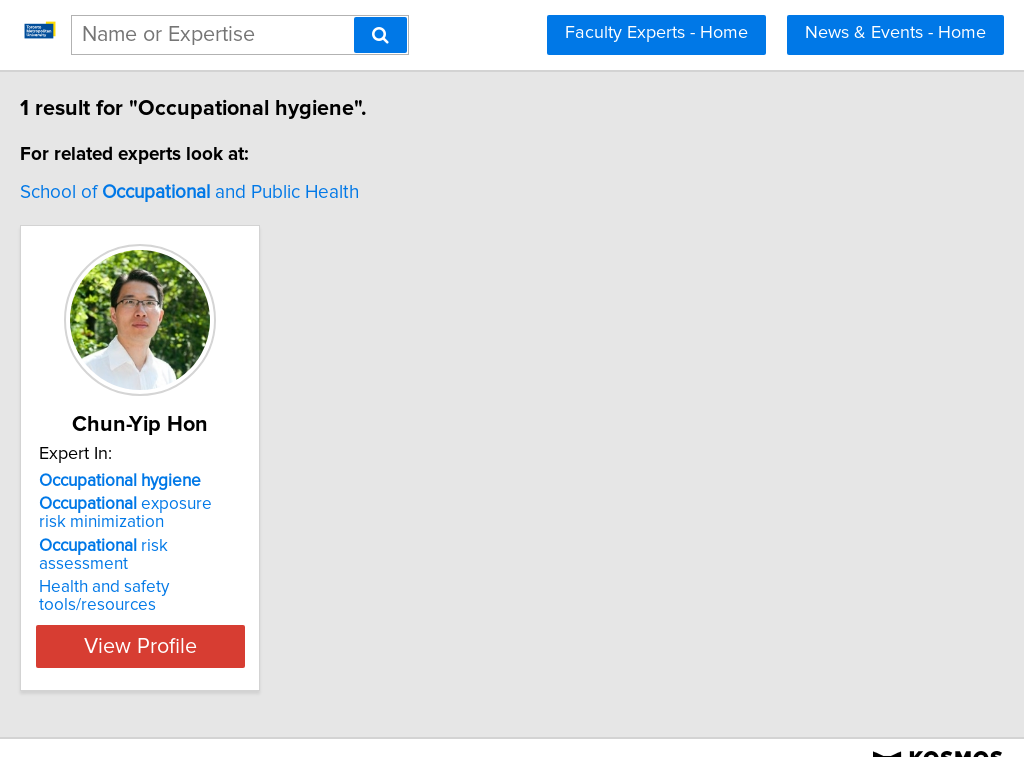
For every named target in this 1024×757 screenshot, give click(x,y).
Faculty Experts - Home (656, 33)
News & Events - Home (895, 33)
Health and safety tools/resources (206, 569)
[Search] (380, 35)
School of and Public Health (231, 192)
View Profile (207, 610)
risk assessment (192, 546)
